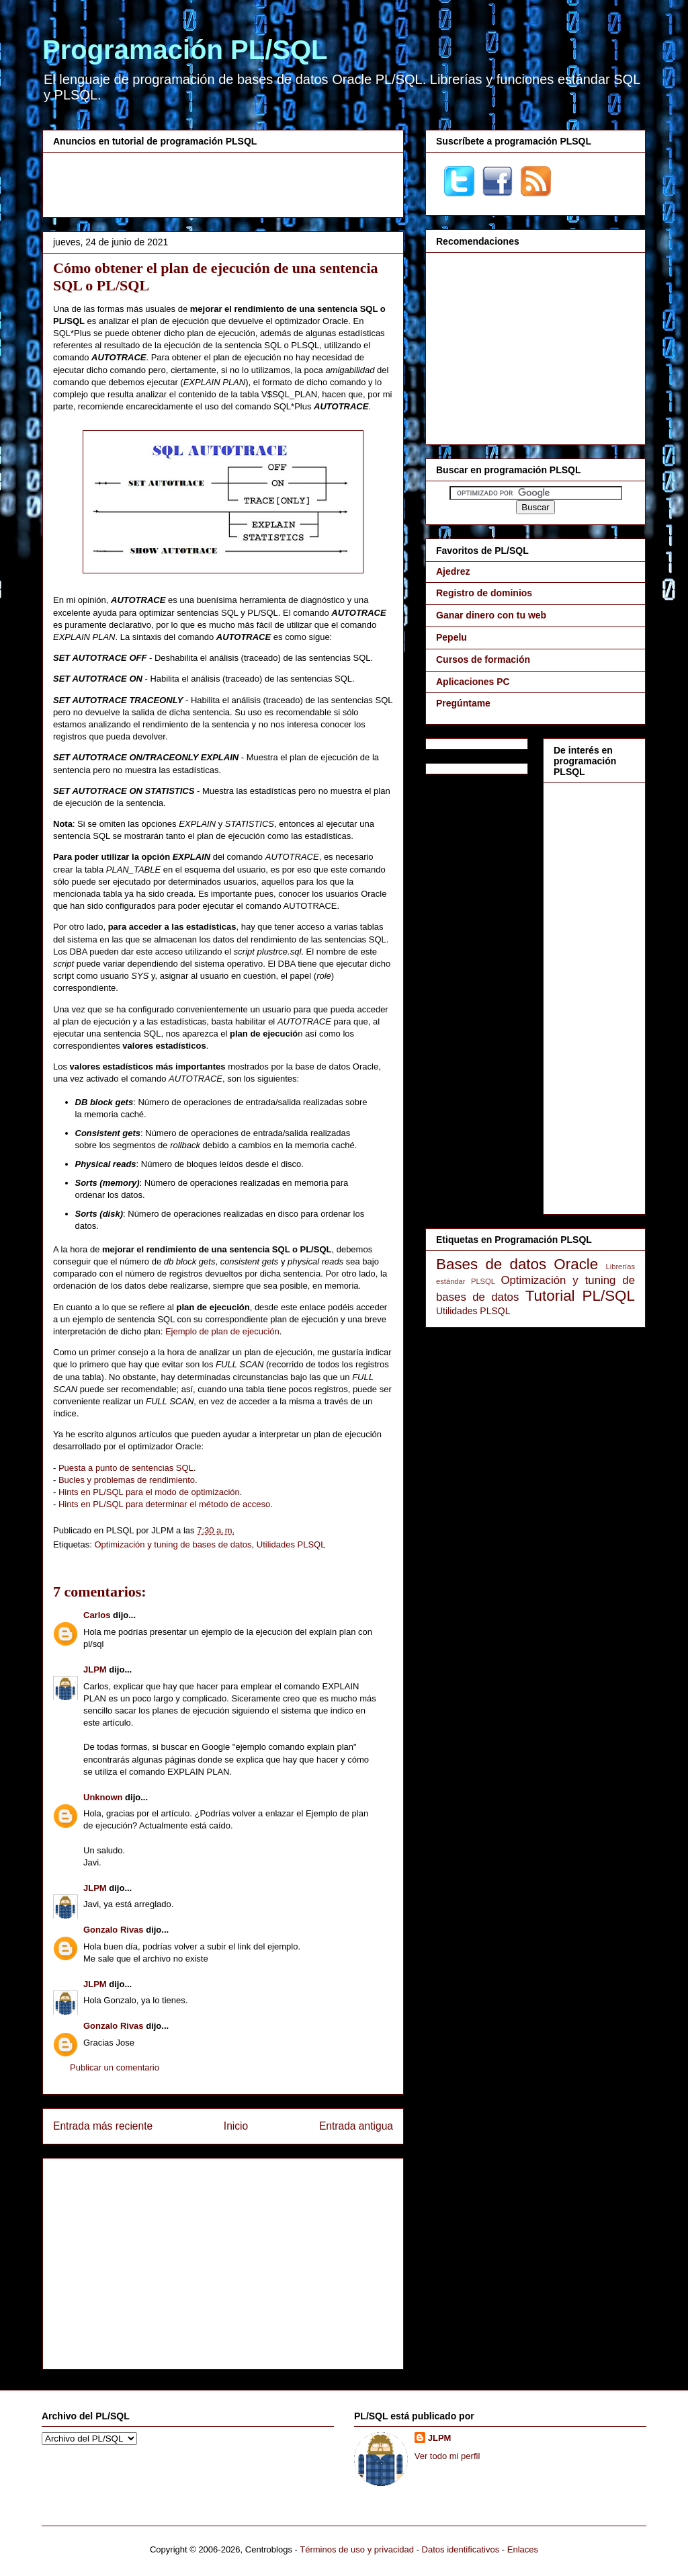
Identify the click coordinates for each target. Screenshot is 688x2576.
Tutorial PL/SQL (580, 1295)
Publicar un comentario (114, 2067)
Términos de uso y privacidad (357, 2549)
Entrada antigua (356, 2126)
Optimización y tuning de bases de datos (172, 1544)
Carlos (96, 1615)
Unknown (103, 1797)
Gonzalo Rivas (113, 1930)
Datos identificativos (461, 2549)
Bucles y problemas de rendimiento (126, 1480)
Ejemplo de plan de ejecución (222, 1331)
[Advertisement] (223, 183)
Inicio (236, 2126)
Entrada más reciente (103, 2126)
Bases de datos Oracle (517, 1264)
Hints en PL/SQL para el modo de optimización (149, 1492)
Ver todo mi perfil (447, 2456)
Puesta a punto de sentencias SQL (126, 1468)
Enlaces (522, 2549)
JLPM (95, 1669)
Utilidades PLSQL (291, 1544)
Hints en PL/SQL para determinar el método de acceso (164, 1504)
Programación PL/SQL (185, 50)
